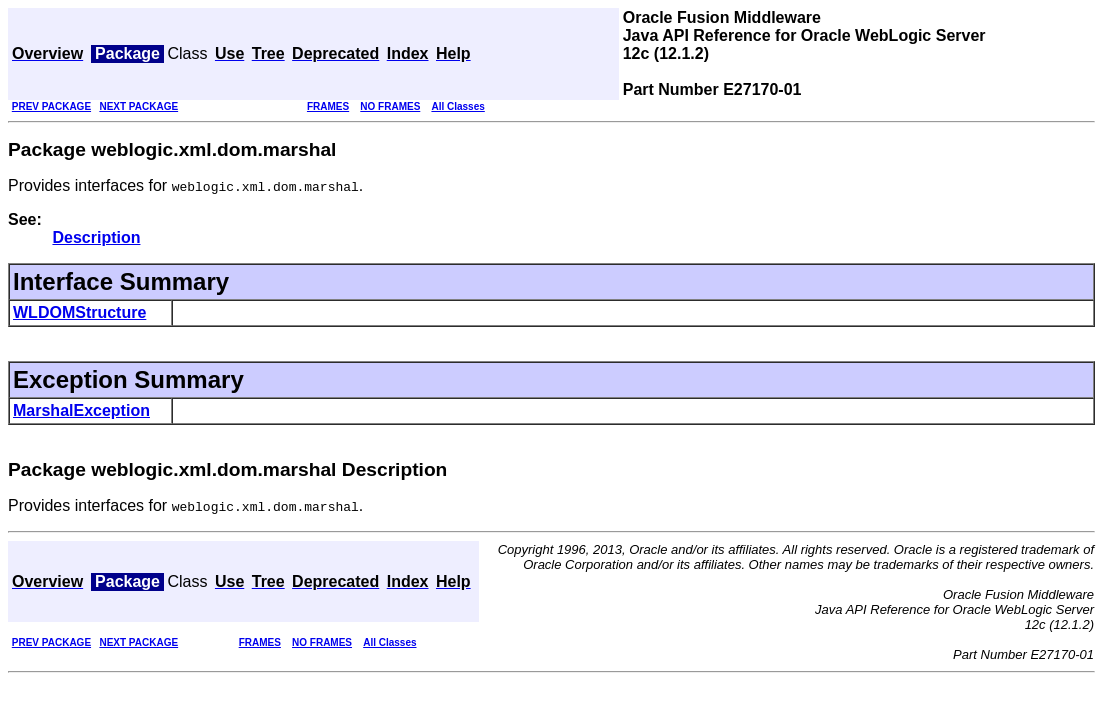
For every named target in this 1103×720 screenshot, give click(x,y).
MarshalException (81, 410)
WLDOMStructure (79, 312)
